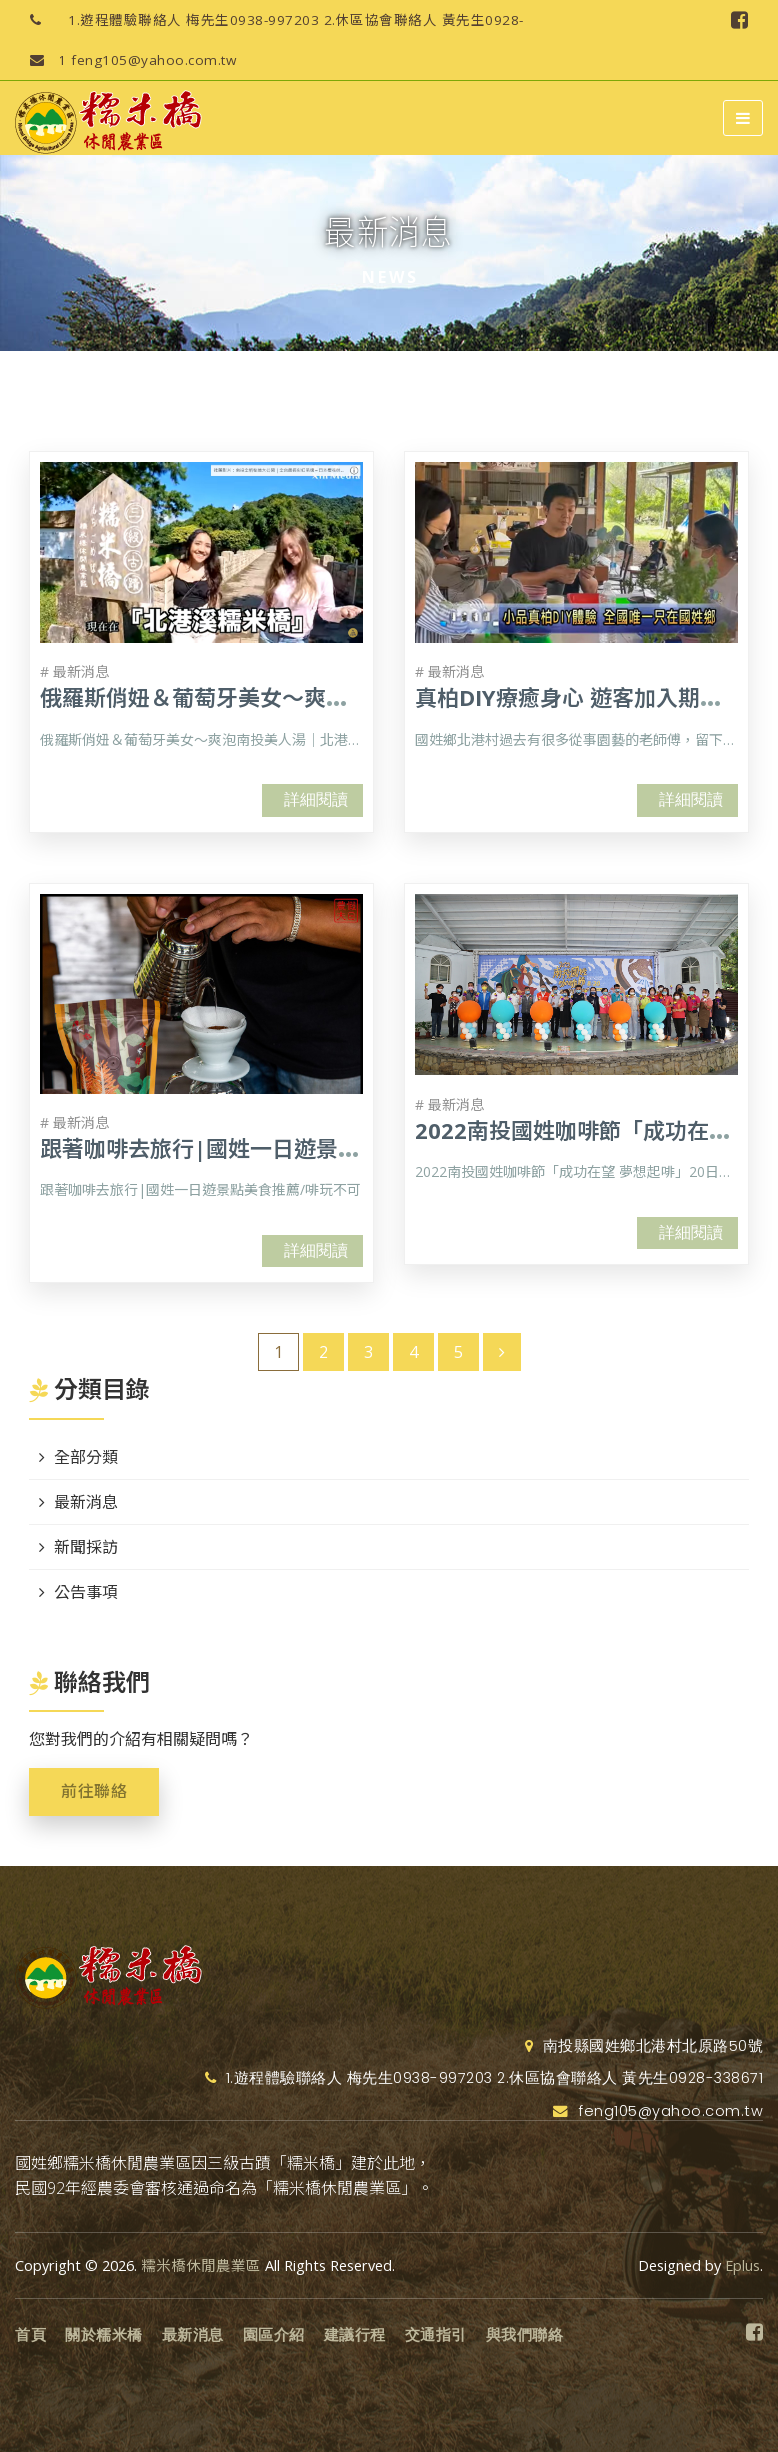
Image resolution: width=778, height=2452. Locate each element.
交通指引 (436, 2335)
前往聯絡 (94, 1791)
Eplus (742, 2265)
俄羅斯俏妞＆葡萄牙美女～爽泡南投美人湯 (249, 697)
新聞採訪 (86, 1547)
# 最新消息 (74, 671)
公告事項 (86, 1592)
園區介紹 (274, 2335)
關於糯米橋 (104, 2335)
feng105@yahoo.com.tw (125, 60)
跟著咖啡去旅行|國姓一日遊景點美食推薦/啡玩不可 (292, 1148)
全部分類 (86, 1457)
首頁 (30, 2335)
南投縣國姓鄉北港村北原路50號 (644, 2046)
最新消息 (86, 1502)
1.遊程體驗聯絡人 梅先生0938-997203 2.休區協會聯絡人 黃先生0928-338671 (269, 20)
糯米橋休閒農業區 (201, 2265)
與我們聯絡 (525, 2335)
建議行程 (355, 2335)
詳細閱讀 (316, 799)
